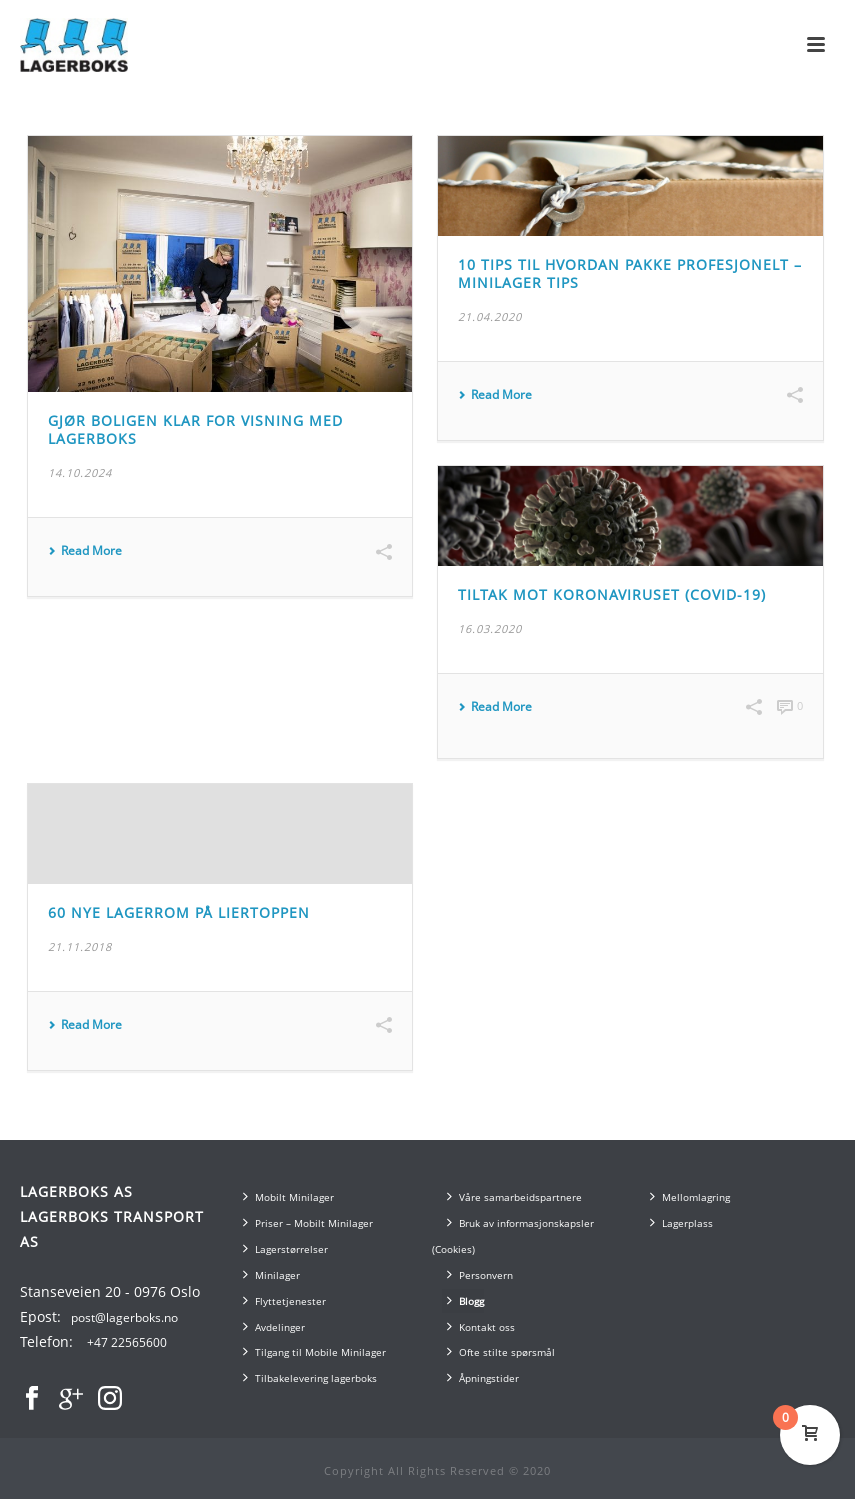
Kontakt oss (481, 1326)
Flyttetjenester (284, 1300)
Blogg (465, 1300)
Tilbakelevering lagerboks (310, 1377)
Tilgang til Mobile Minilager (314, 1351)
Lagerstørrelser (285, 1248)
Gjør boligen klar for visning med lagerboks (195, 430)
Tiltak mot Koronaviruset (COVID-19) (612, 595)
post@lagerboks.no (124, 1317)
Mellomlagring (690, 1196)
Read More (85, 551)
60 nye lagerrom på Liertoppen (179, 913)
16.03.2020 (490, 628)
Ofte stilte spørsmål (501, 1351)
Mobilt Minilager (288, 1196)
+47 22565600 (127, 1342)
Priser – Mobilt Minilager (308, 1222)
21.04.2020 (490, 316)
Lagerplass (681, 1222)
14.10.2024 (80, 472)
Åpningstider (483, 1377)
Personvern (480, 1274)
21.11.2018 (80, 946)
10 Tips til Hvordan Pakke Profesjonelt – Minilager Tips (630, 274)
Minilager (271, 1274)
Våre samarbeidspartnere (514, 1196)
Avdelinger (274, 1326)
